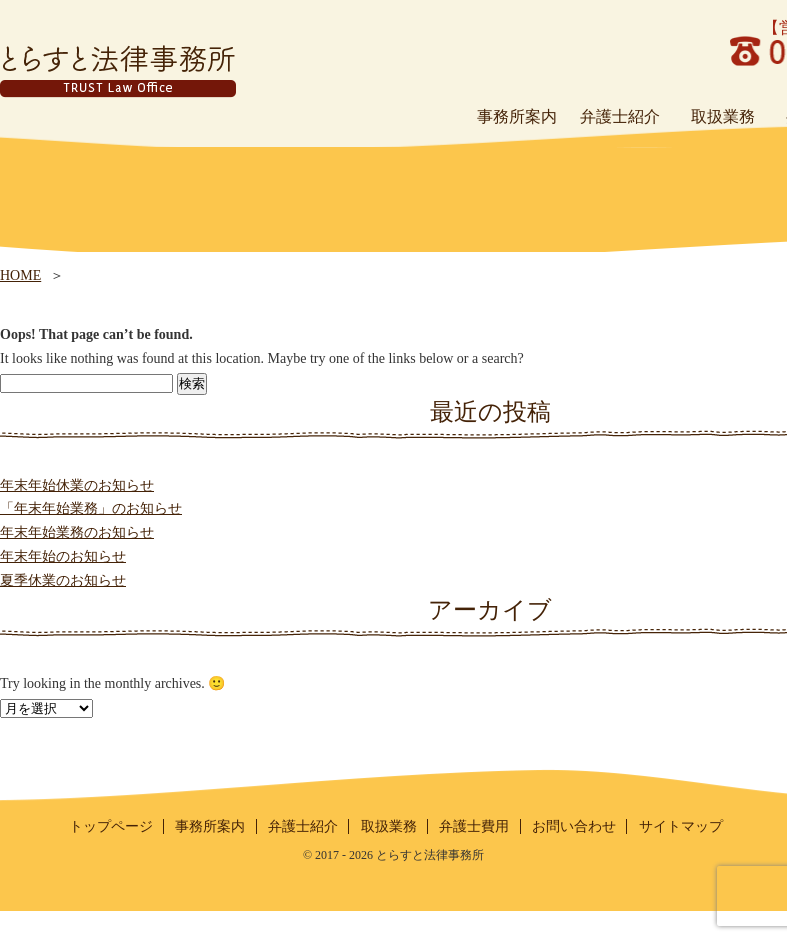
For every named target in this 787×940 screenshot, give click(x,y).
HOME (20, 275)
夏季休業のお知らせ (63, 580)
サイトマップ (681, 826)
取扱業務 (389, 826)
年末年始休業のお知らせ (77, 485)
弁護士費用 (474, 826)
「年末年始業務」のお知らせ (91, 508)
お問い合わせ (574, 826)
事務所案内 (210, 826)
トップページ (111, 826)
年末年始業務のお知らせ (77, 532)
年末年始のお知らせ (63, 556)
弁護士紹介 (303, 826)
